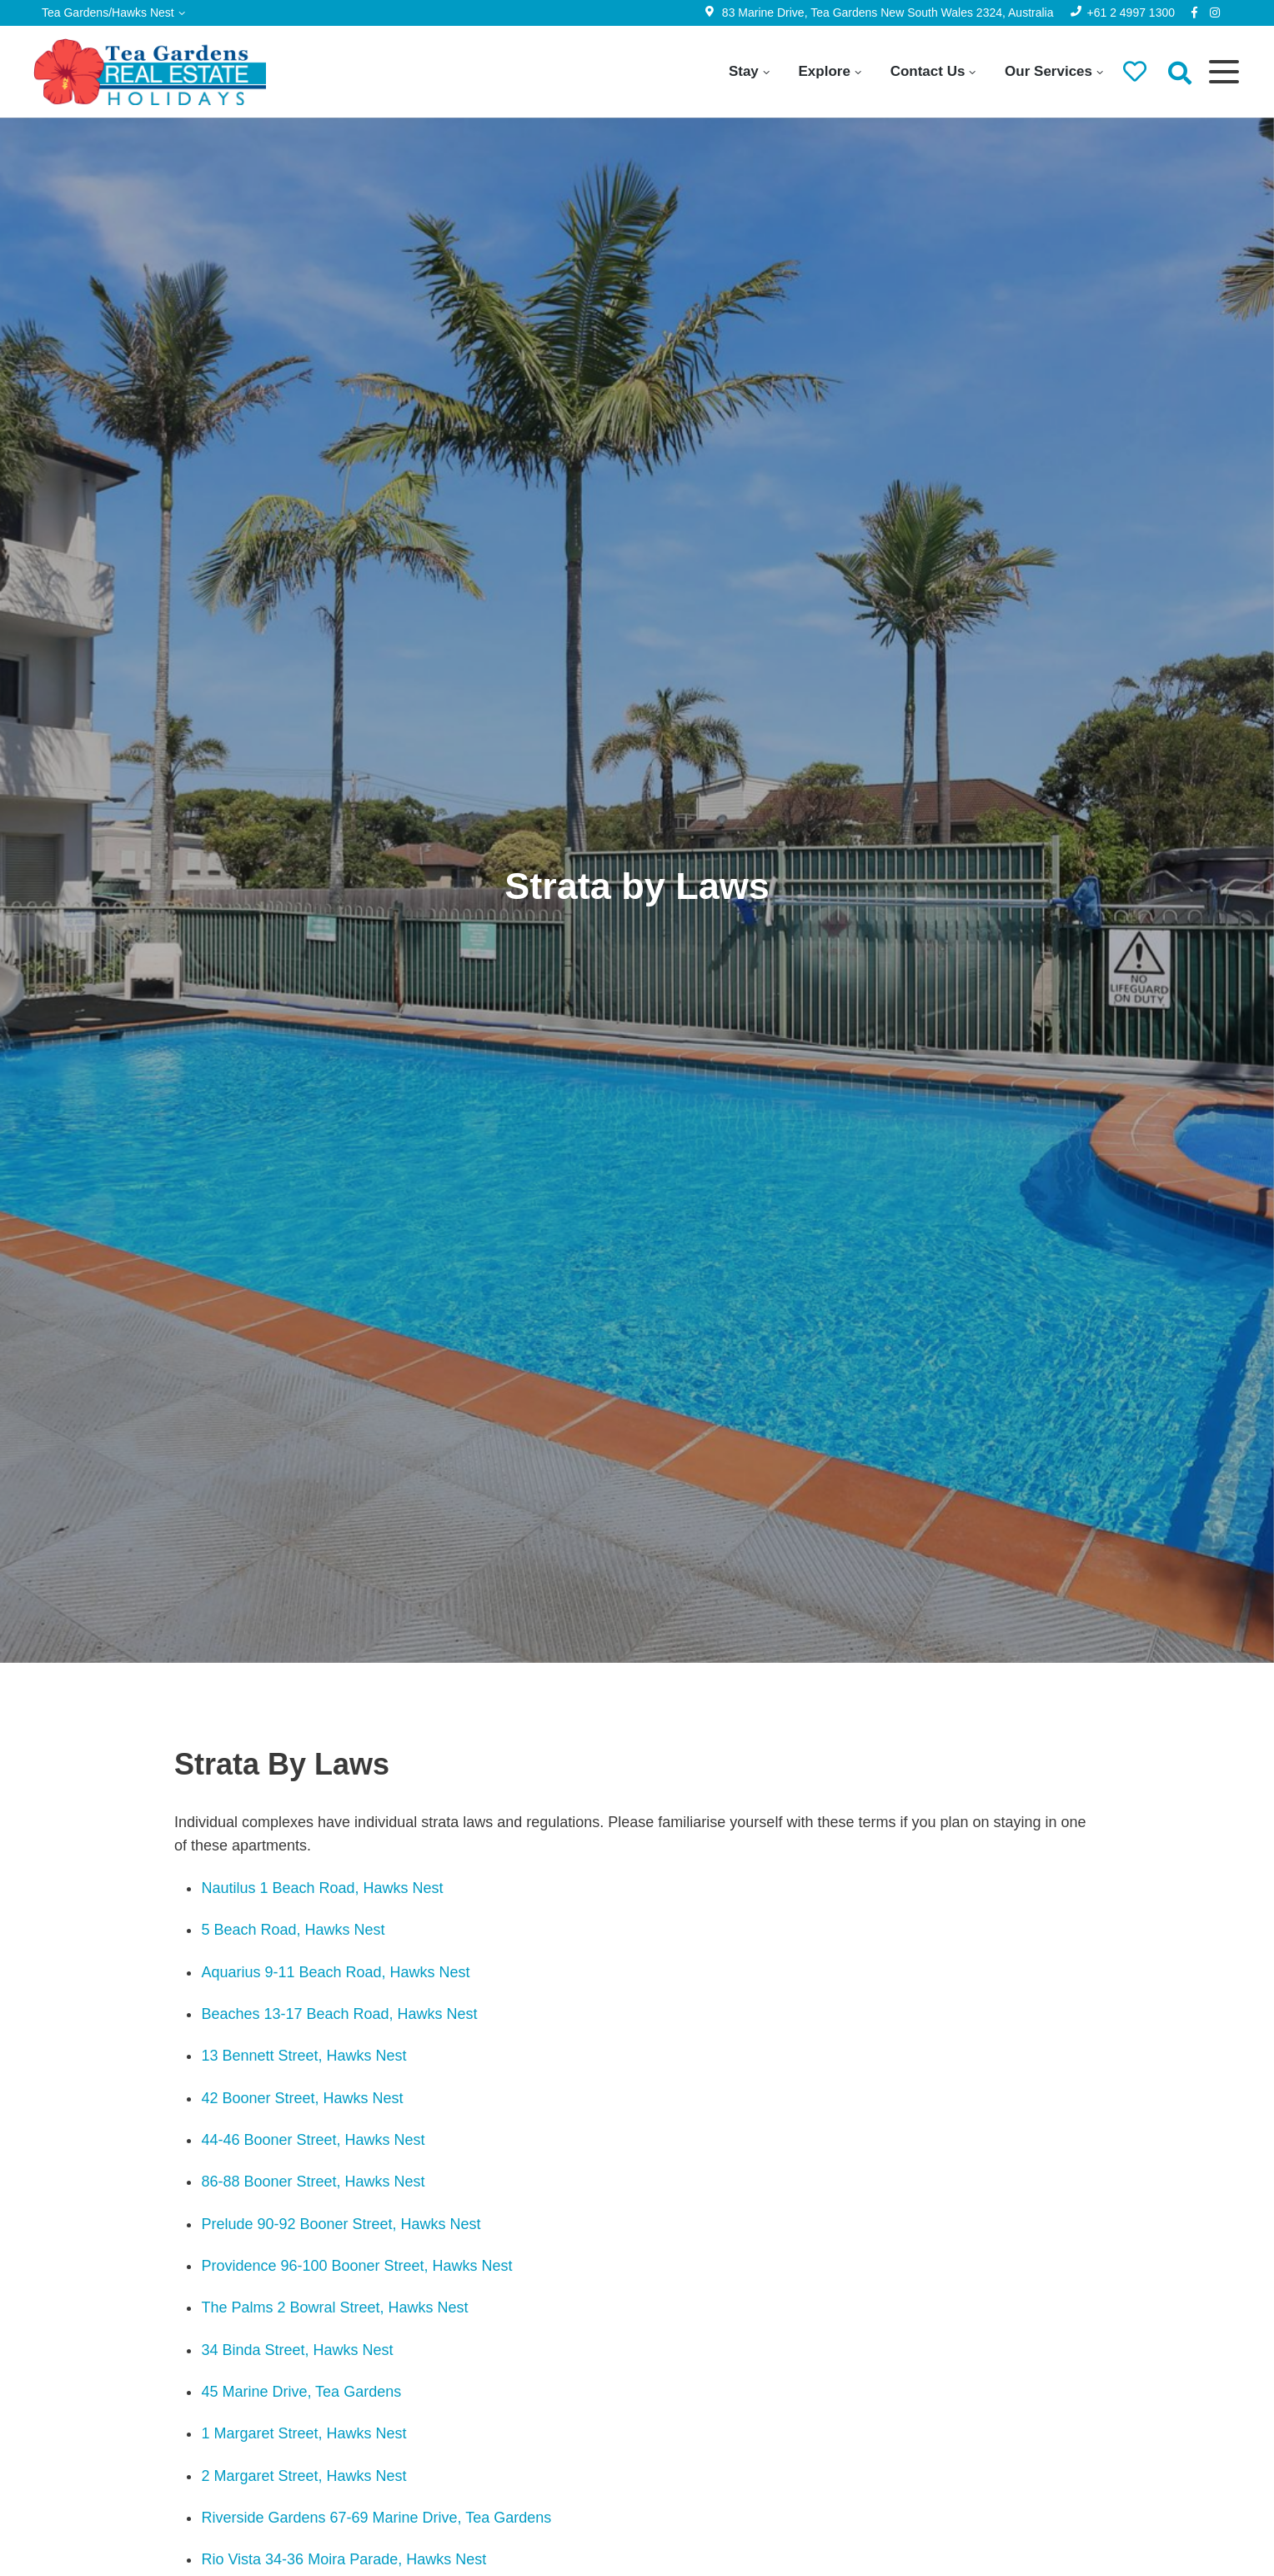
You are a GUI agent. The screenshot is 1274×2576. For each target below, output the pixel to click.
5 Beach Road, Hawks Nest (292, 1929)
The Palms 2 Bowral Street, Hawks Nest (334, 2307)
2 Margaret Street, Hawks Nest (303, 2476)
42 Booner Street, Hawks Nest (302, 2098)
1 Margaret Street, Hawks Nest (303, 2433)
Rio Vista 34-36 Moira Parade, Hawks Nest (345, 2559)
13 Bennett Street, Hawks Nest (303, 2055)
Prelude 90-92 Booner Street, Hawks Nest (340, 2224)
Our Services (1048, 71)
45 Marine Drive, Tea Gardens (301, 2391)
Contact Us (928, 71)
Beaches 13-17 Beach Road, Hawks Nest (339, 2014)
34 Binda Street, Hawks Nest (297, 2350)
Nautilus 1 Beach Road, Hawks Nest (322, 1888)
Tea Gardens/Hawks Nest (108, 12)
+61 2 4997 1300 (1131, 12)
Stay (744, 71)
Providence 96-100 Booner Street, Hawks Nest (356, 2265)
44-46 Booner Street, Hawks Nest (312, 2140)
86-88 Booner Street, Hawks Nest (312, 2181)
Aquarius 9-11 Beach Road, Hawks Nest (335, 1972)
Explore (824, 71)
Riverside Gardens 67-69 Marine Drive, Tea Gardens (376, 2517)
